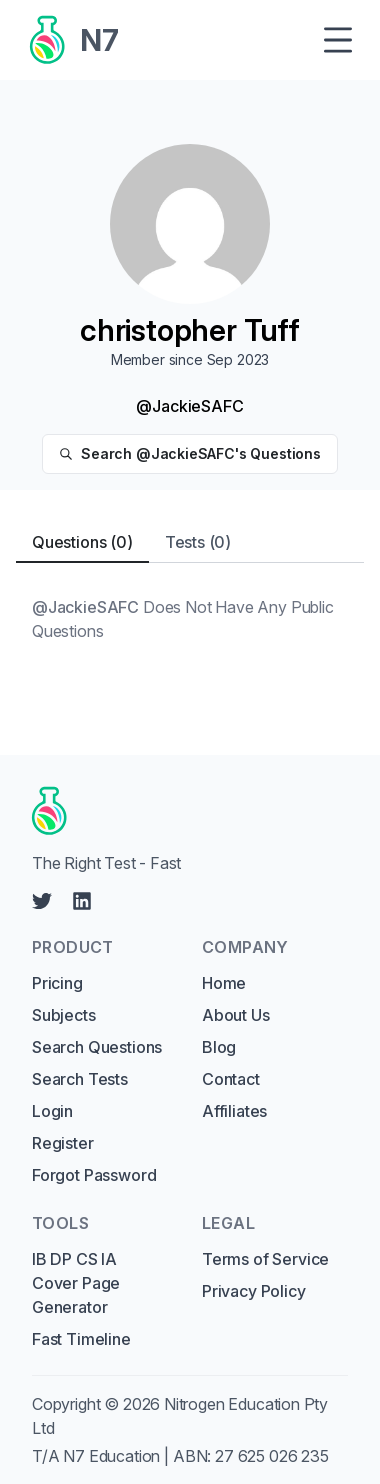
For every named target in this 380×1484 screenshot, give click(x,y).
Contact (231, 1079)
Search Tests (80, 1079)
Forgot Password (94, 1175)
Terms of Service (265, 1259)
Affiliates (234, 1111)
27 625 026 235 (272, 1456)
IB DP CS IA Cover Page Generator (76, 1283)
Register (63, 1143)
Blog (219, 1047)
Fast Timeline (81, 1339)
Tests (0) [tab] (198, 542)
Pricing (57, 983)
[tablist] (190, 542)
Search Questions (97, 1047)
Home (224, 983)
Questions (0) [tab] (82, 542)
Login (52, 1111)
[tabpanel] (190, 619)
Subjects (64, 1015)
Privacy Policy (254, 1291)
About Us (236, 1015)
